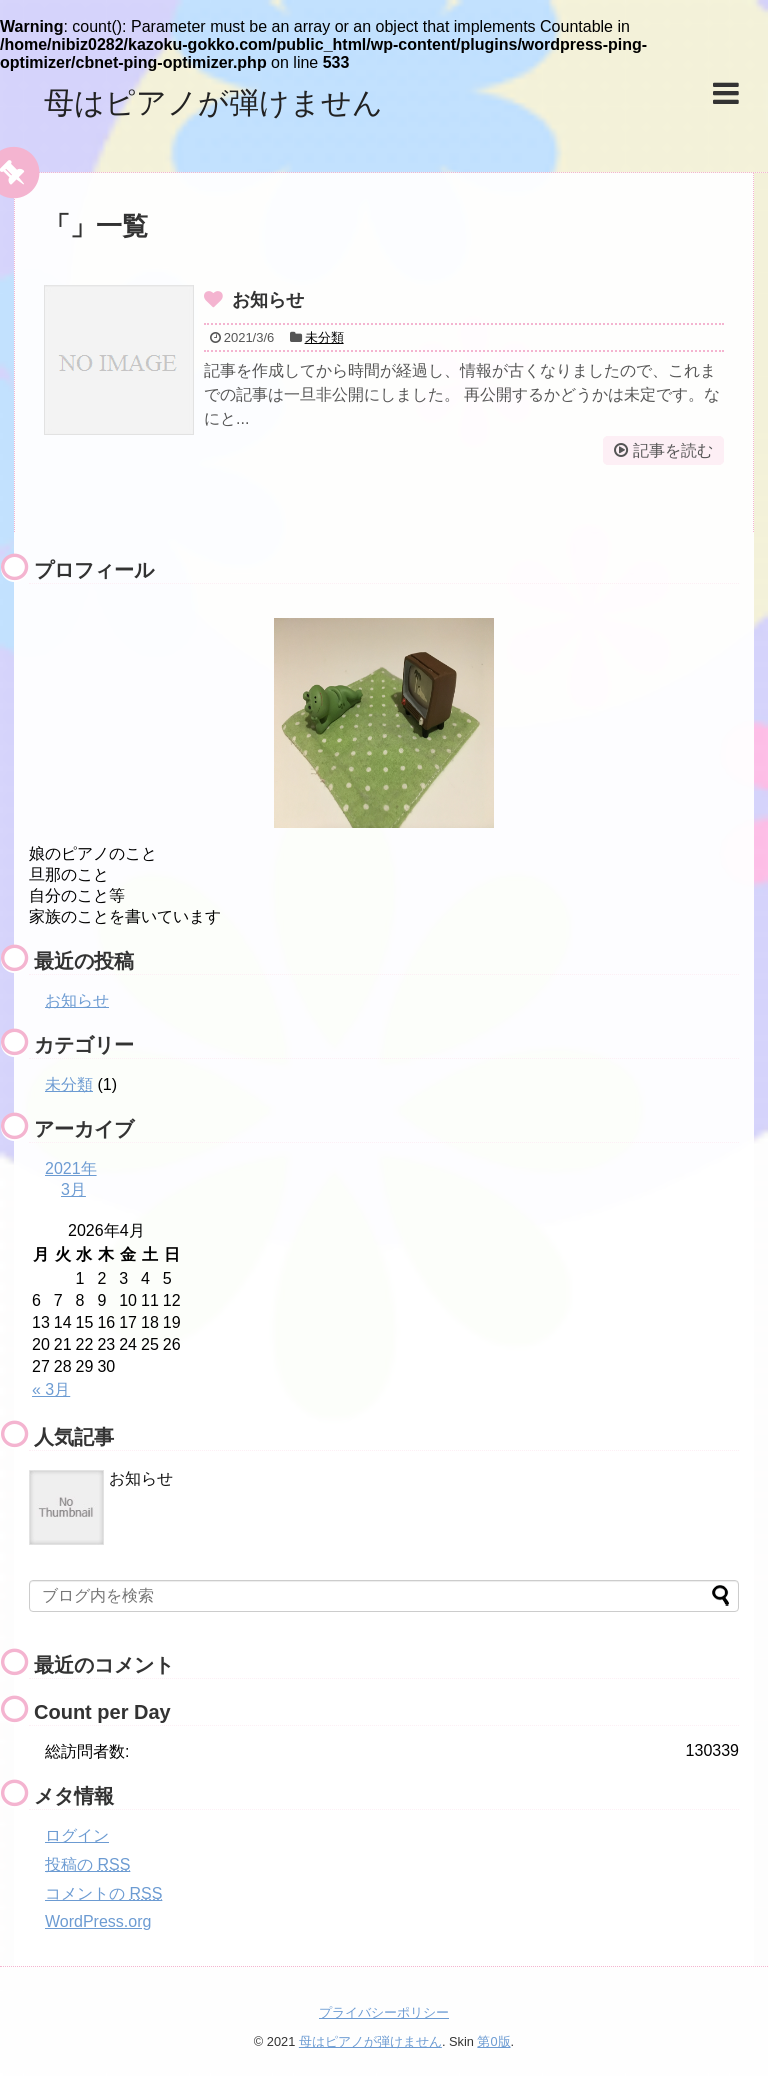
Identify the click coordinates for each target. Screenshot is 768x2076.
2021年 (71, 1168)
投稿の (87, 1864)
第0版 (493, 2041)
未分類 (324, 337)
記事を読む (673, 450)
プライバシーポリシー (384, 2012)
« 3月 (51, 1389)
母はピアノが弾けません (213, 102)
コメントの (103, 1893)
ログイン (77, 1835)
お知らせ (268, 300)
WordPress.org (98, 1921)
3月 (73, 1189)
